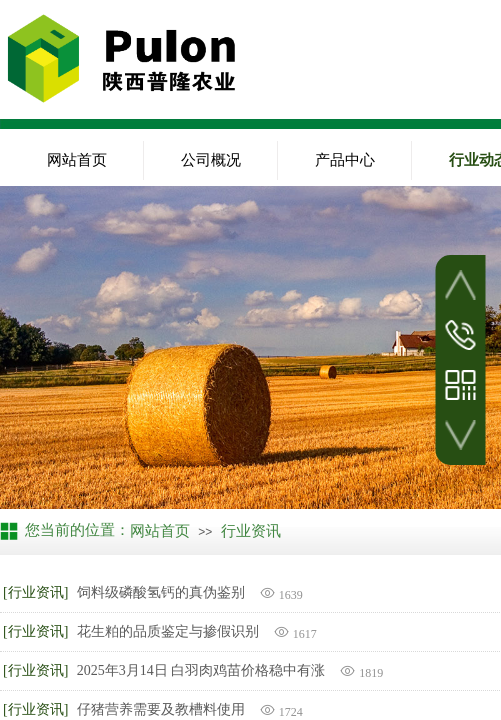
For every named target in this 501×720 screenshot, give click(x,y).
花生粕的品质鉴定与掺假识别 (168, 631)
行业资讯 (251, 531)
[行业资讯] (35, 592)
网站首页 (77, 160)
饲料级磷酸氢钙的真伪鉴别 (161, 592)
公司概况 (211, 160)
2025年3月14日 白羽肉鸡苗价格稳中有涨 (201, 670)
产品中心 (345, 160)
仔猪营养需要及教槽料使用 (161, 709)
